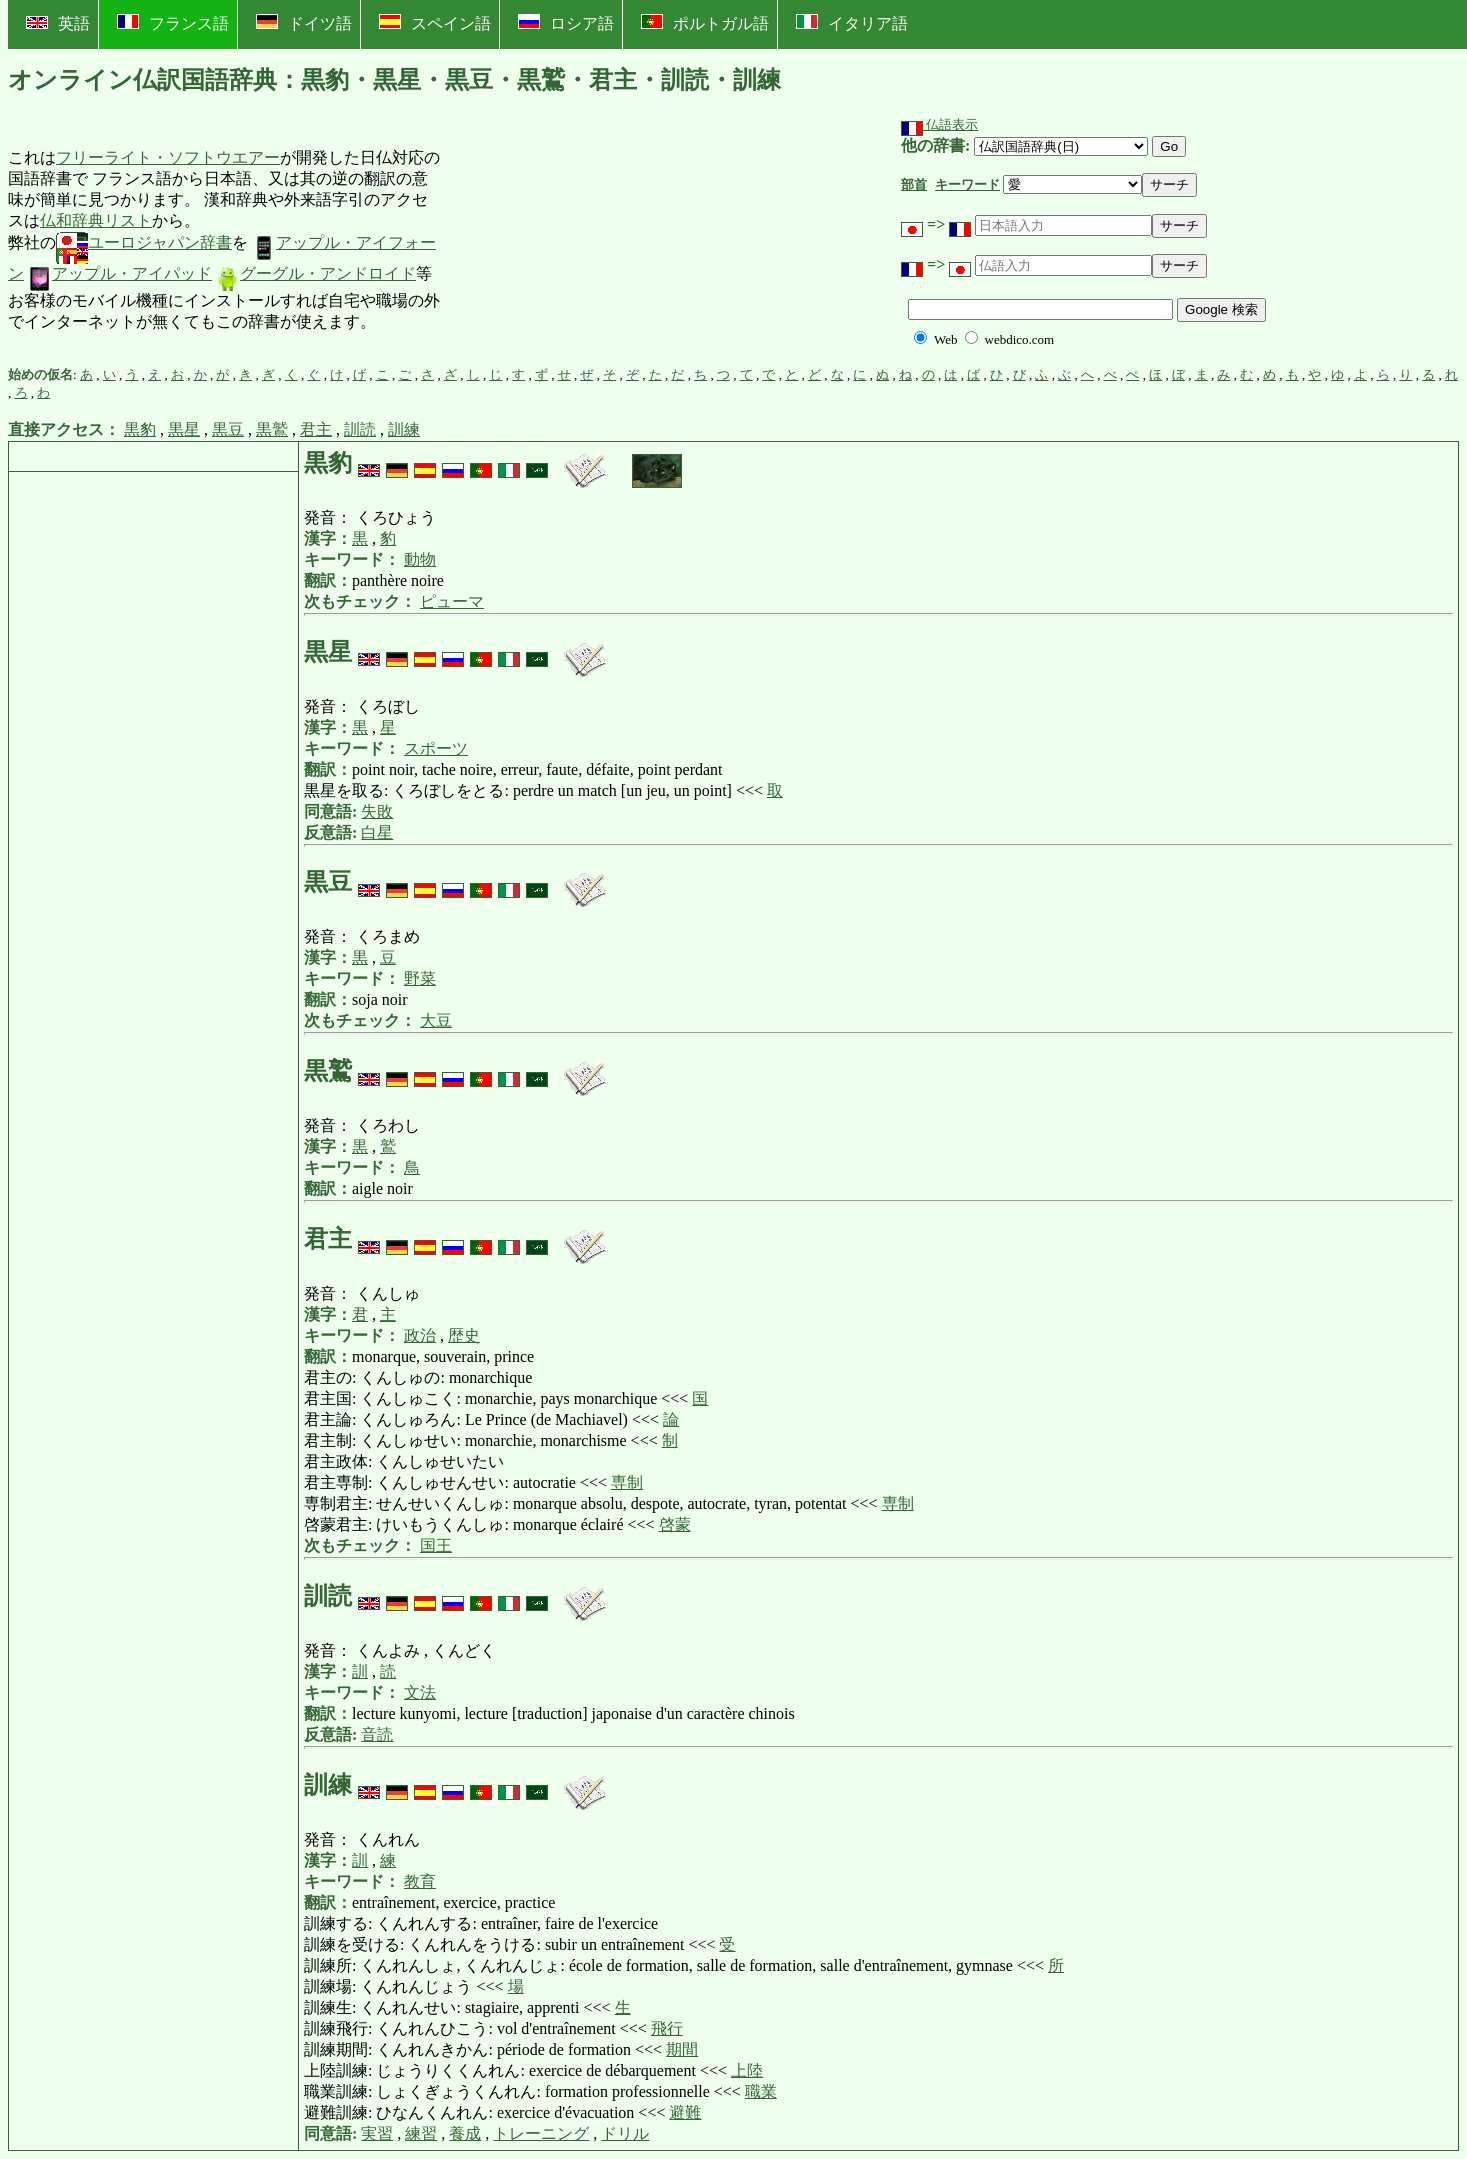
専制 (627, 1482)
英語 (58, 23)
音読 (377, 1734)
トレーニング (541, 2133)
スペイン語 (435, 23)
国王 (436, 1545)
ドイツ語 (304, 23)
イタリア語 (852, 23)
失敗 (377, 811)
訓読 (360, 429)
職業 (761, 2091)
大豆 (436, 1020)
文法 (420, 1692)
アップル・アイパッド (120, 273)
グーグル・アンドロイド (316, 273)
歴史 (464, 1335)
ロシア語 (566, 23)
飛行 (667, 2028)
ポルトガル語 (705, 23)
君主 (316, 429)
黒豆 (228, 429)
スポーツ (436, 748)
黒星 (184, 429)
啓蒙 (675, 1524)
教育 (420, 1881)
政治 (420, 1335)
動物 (420, 559)
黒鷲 (272, 429)
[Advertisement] (593, 241)
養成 (465, 2133)
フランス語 (173, 23)
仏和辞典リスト (96, 220)
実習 (377, 2133)
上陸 (747, 2070)
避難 (685, 2112)
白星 (377, 832)
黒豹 (140, 429)
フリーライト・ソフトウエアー (168, 157)
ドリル (625, 2133)
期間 (682, 2049)
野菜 (420, 978)
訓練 (404, 429)
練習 (421, 2133)
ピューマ (452, 601)
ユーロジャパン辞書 (144, 242)
